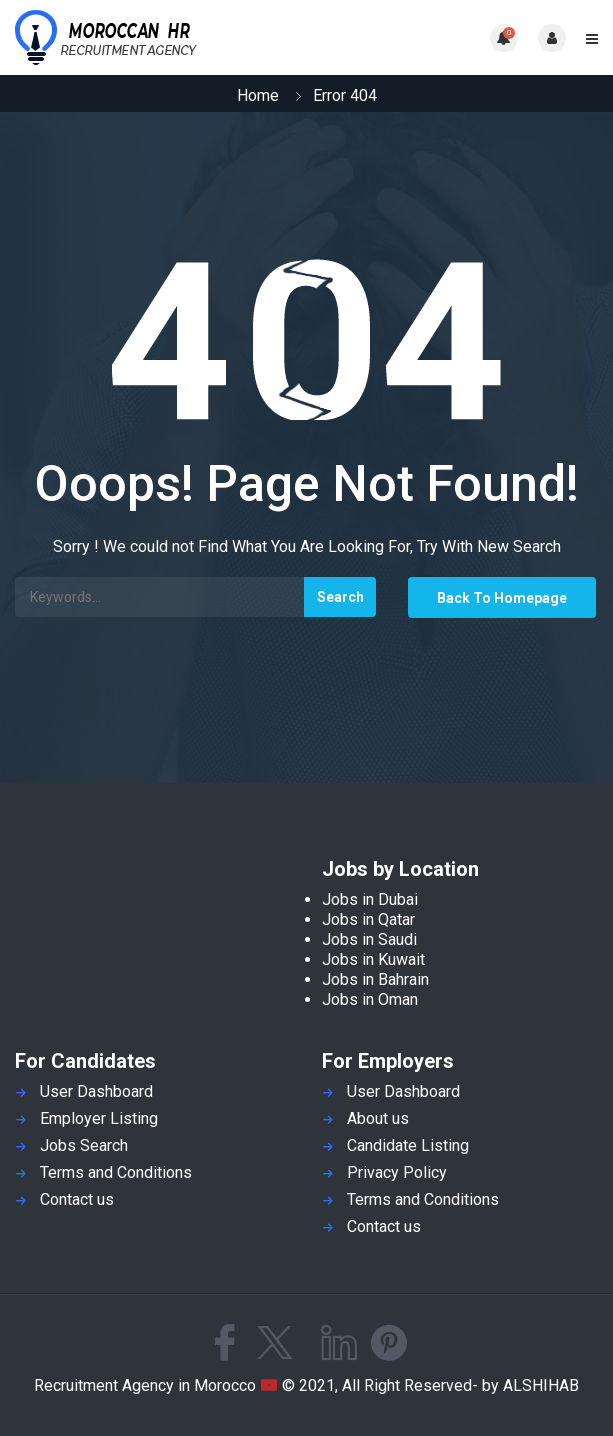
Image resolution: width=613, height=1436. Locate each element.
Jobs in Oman (370, 999)
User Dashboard (96, 1091)
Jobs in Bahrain (375, 979)
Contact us (77, 1199)
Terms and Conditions (116, 1172)
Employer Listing (99, 1118)
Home (258, 95)
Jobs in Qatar (368, 919)
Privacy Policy (397, 1172)
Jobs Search (84, 1145)
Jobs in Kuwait (373, 959)
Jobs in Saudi (369, 939)
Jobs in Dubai (370, 899)
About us (378, 1118)
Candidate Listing (408, 1145)
